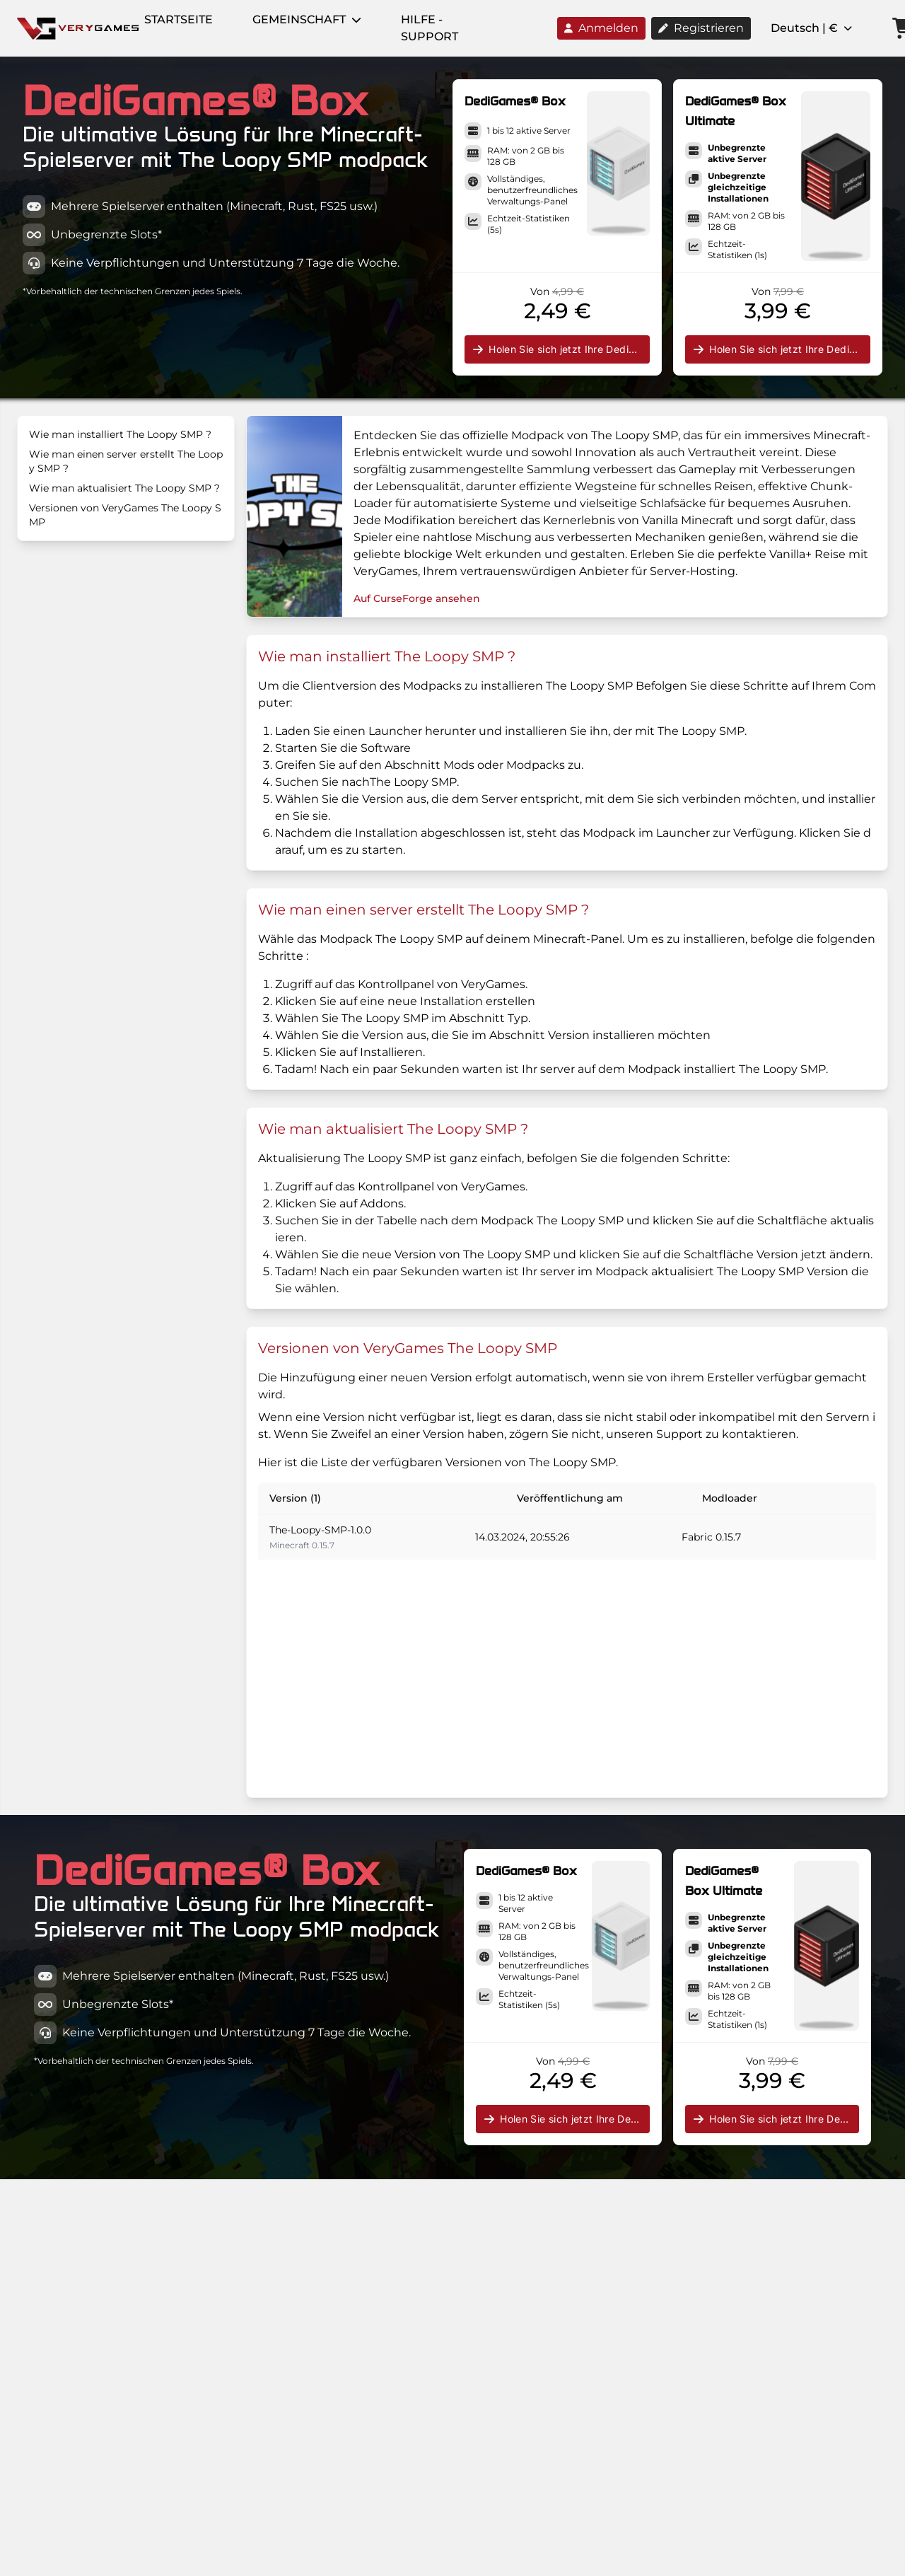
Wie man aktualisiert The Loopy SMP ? (124, 488)
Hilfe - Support (429, 28)
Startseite (178, 19)
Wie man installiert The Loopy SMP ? (120, 434)
